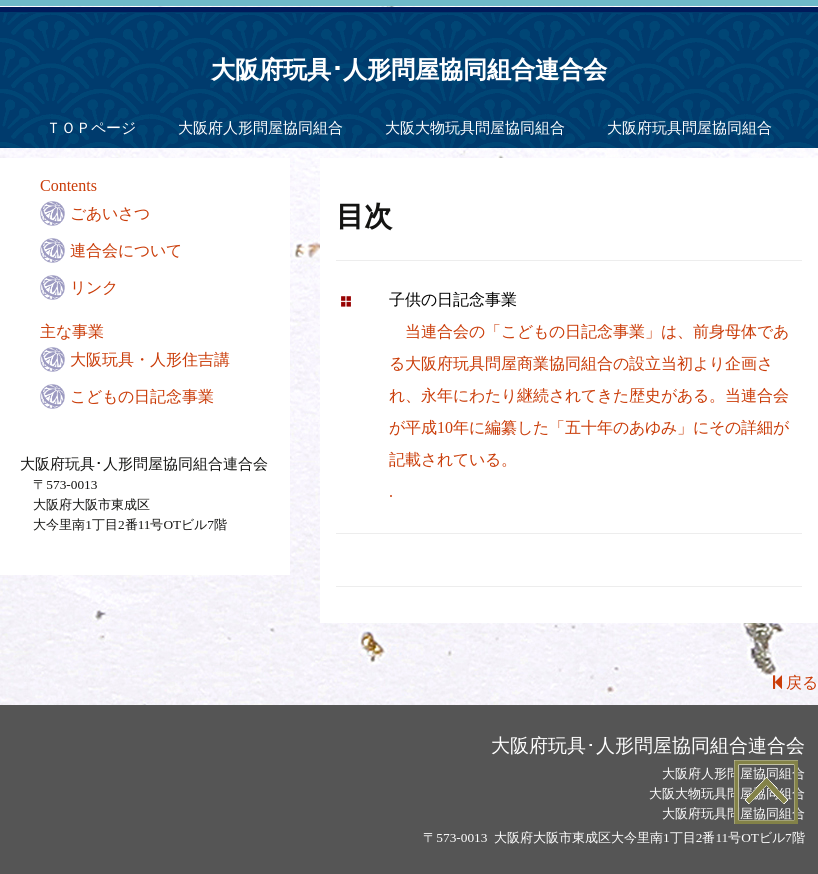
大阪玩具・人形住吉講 (150, 359)
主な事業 (72, 331)
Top (765, 791)
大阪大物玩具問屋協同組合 (475, 128)
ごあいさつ (110, 213)
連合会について (126, 250)
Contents (68, 185)
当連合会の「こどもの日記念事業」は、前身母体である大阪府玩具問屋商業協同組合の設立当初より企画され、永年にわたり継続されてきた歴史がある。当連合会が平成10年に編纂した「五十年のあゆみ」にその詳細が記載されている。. (589, 395)
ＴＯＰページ (91, 128)
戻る (795, 682)
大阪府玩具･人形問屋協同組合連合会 (409, 70)
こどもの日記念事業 (142, 396)
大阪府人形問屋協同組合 (260, 128)
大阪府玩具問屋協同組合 (689, 128)
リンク (94, 287)
